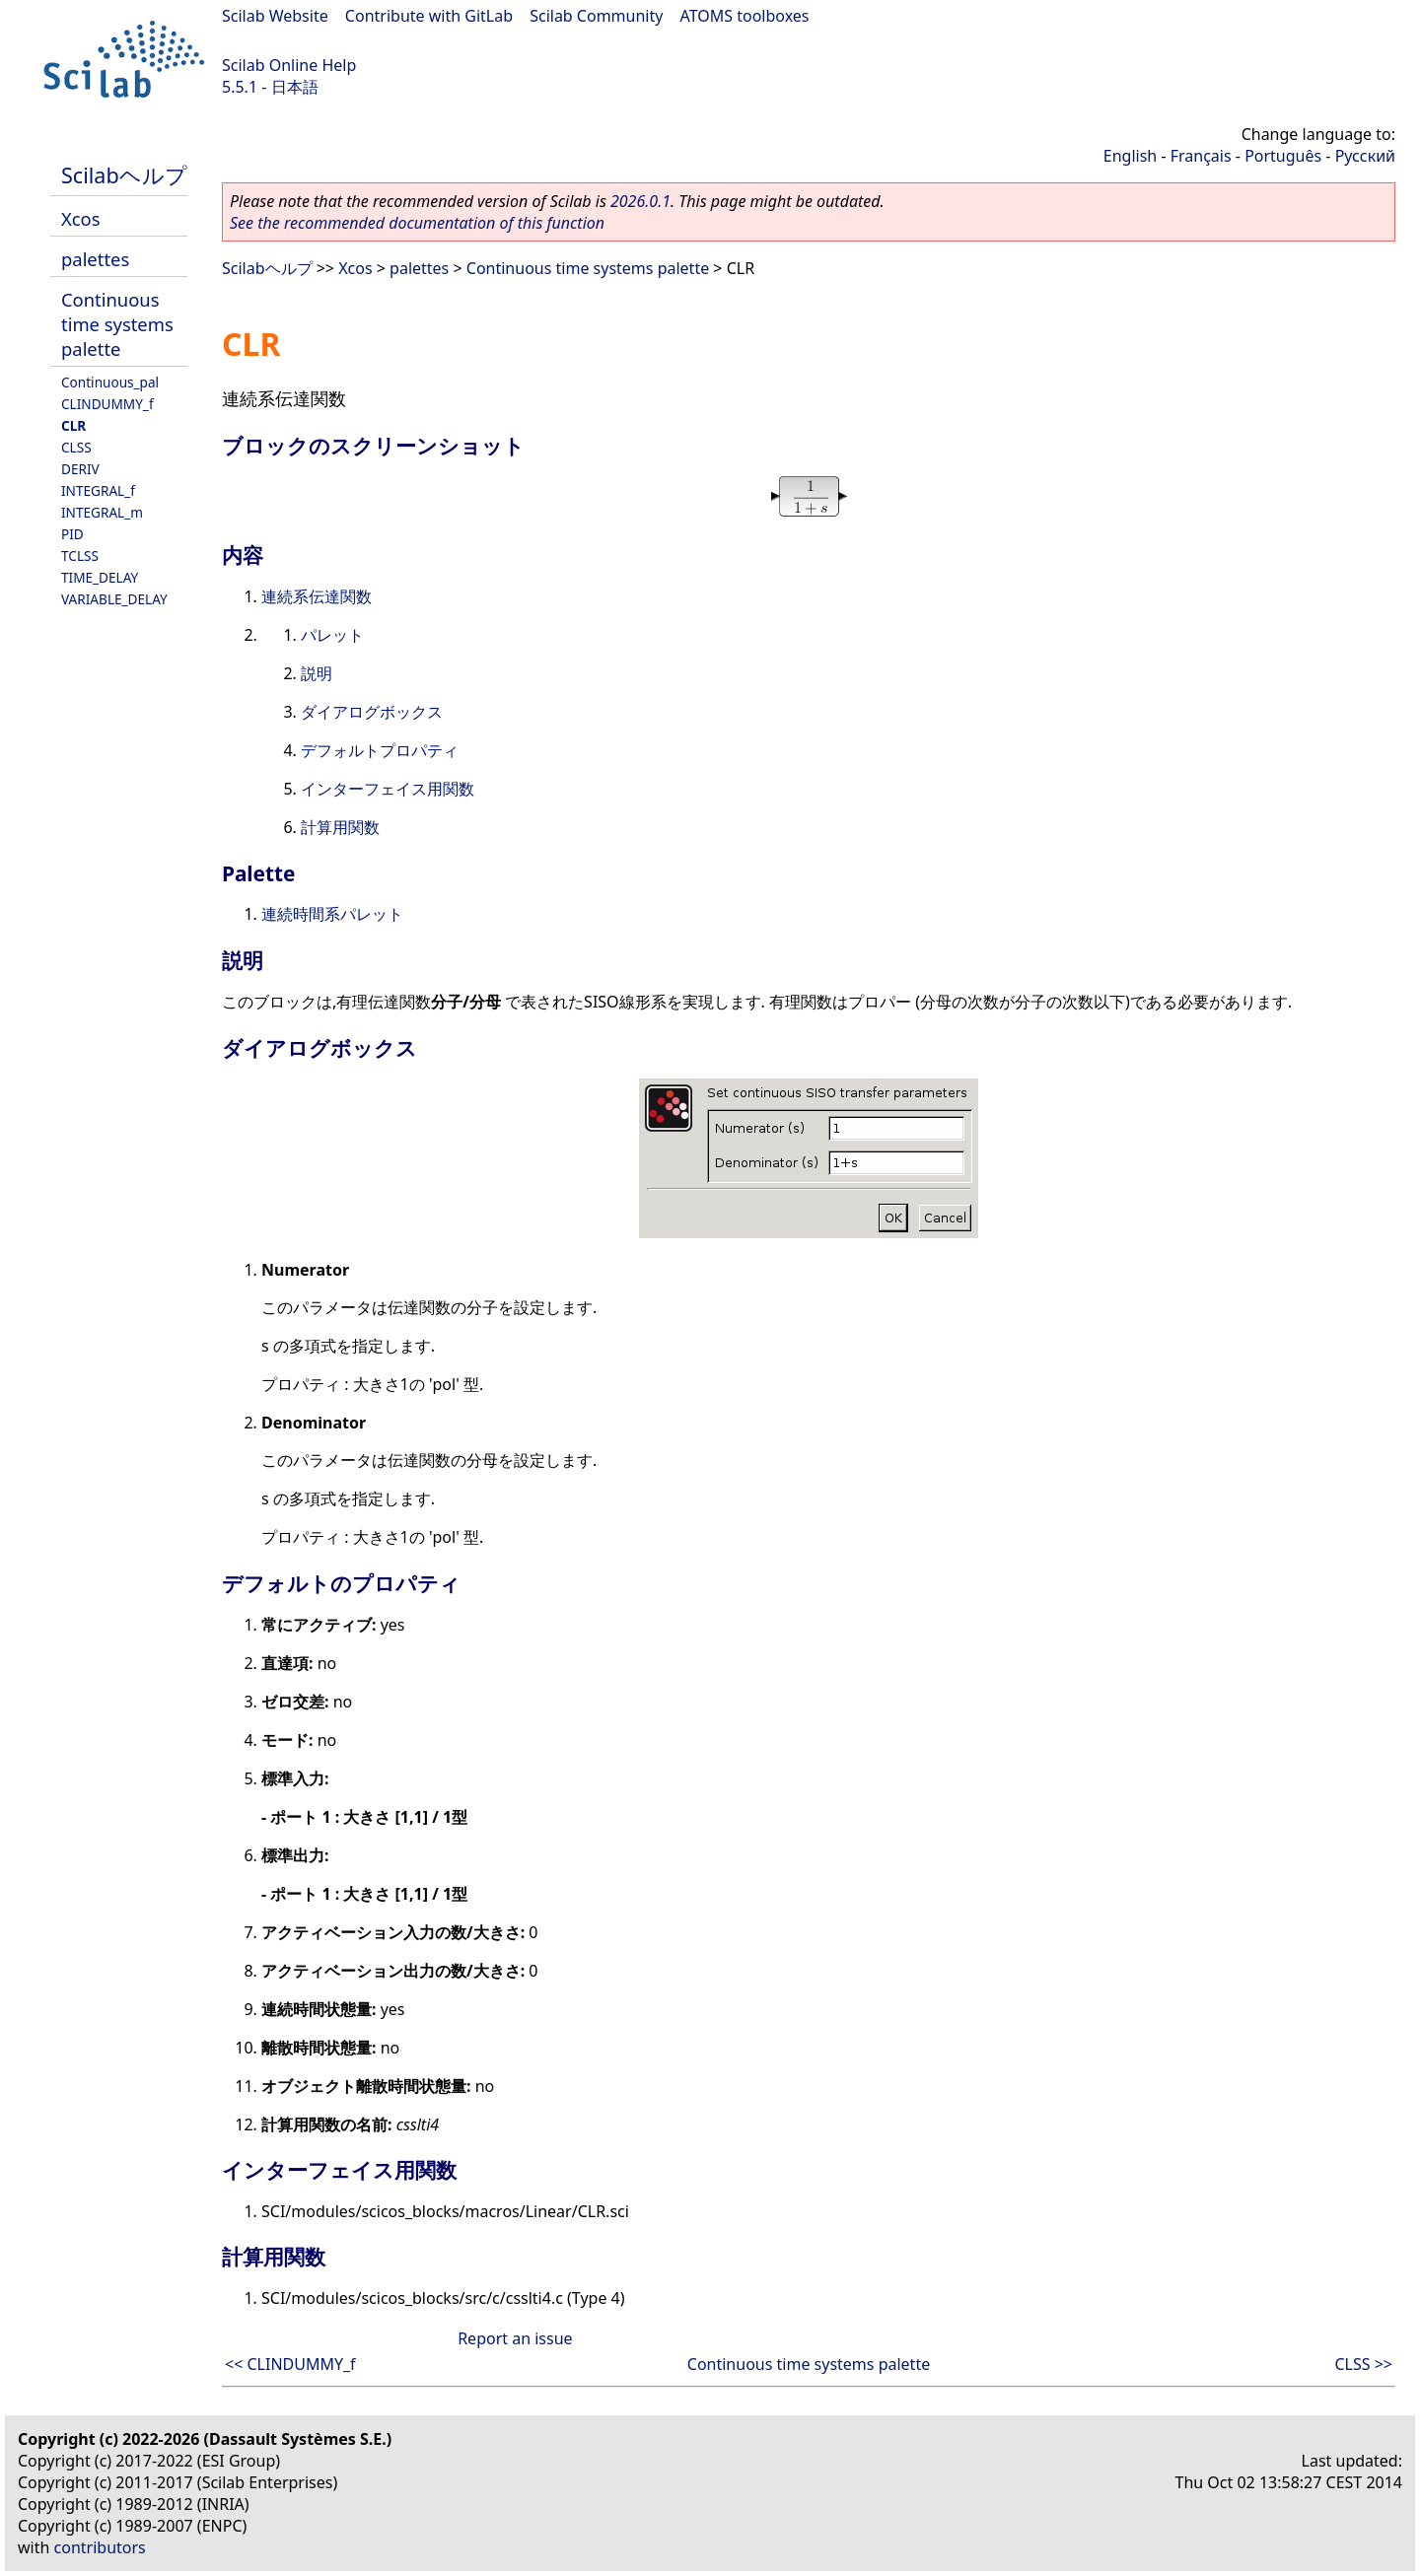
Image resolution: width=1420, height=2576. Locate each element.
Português (1282, 156)
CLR (73, 425)
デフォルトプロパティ (380, 750)
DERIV (80, 468)
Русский (1365, 156)
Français (1201, 156)
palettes (95, 258)
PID (72, 533)
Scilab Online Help (289, 65)
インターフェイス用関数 (387, 789)
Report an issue (515, 2338)
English (1130, 156)
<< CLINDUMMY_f (290, 2364)
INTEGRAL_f (98, 490)
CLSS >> (1363, 2364)
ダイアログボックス (372, 712)
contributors (100, 2547)
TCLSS (80, 555)
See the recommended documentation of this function (417, 223)
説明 (316, 673)
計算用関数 (340, 827)
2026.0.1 (640, 201)
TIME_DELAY (99, 577)
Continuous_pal (110, 382)
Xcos (81, 218)
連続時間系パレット (332, 914)
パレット (332, 635)
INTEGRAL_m (102, 512)
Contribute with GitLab (429, 16)
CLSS (76, 447)
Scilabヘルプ (124, 175)
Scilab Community (596, 16)
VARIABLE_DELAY (114, 599)
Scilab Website (275, 16)
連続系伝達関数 (316, 596)
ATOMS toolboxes (745, 16)
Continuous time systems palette (117, 324)
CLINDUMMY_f (107, 403)
